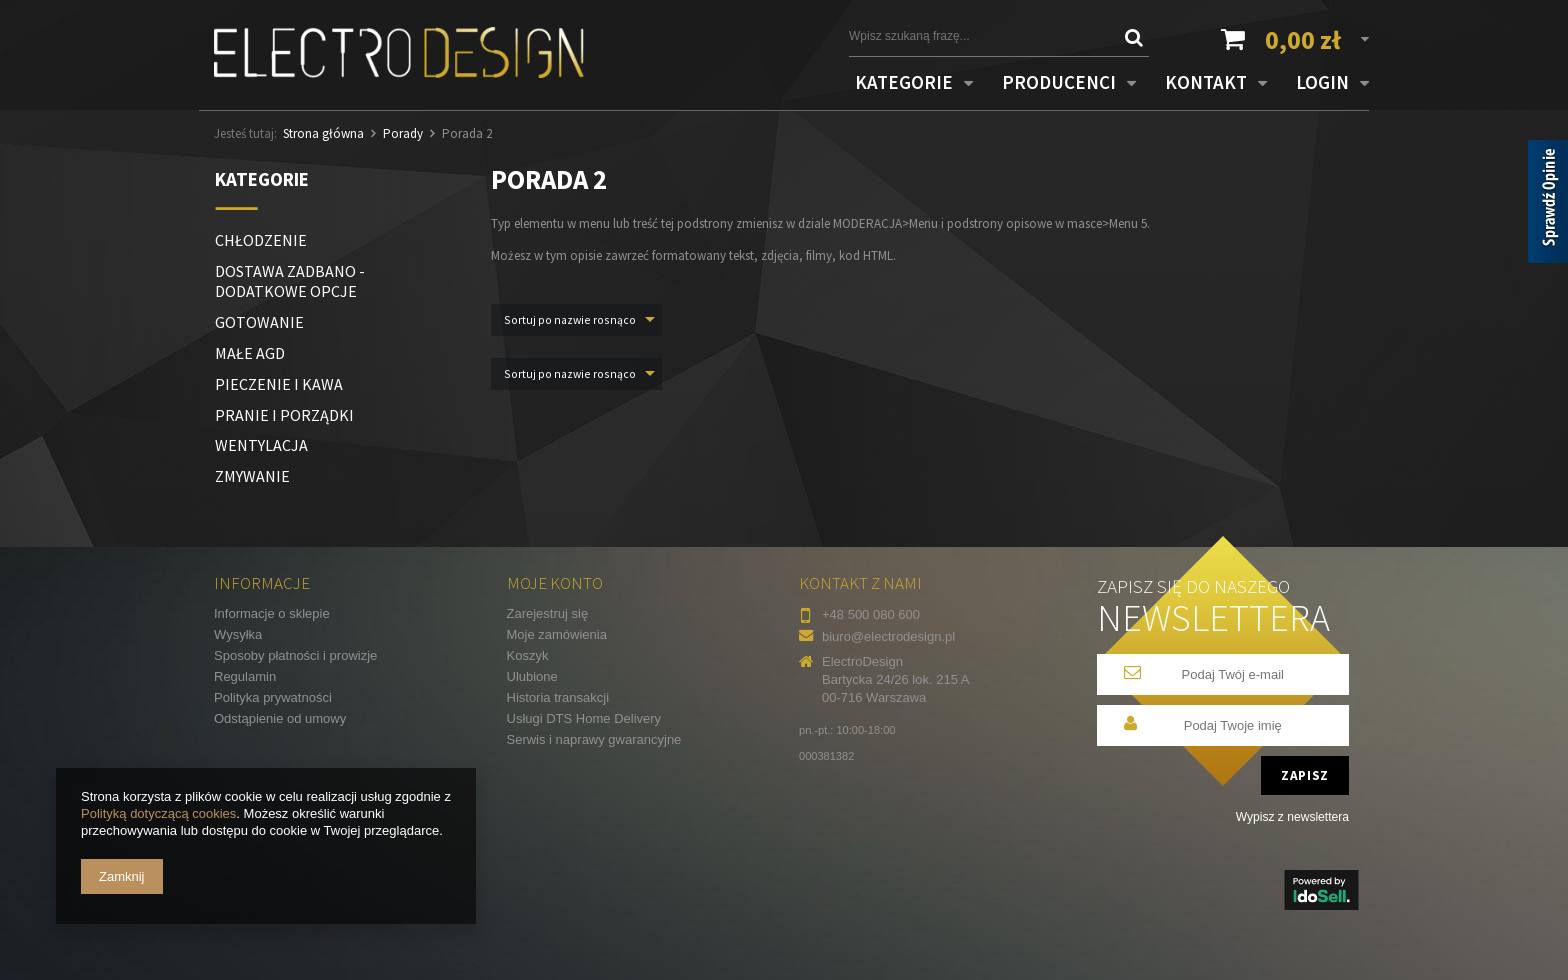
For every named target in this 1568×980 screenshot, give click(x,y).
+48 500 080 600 (871, 614)
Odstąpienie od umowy (280, 718)
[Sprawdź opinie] (1548, 205)
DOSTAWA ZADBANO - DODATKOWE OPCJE (290, 281)
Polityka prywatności (273, 697)
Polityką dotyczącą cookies (158, 813)
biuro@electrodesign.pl (888, 636)
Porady (403, 133)
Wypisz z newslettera (1292, 817)
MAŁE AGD (250, 353)
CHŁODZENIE (261, 240)
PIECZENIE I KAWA (279, 384)
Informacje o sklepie (272, 613)
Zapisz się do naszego (1213, 607)
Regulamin (245, 676)
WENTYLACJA (261, 445)
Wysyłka (238, 634)
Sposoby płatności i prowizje (295, 655)
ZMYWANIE (252, 476)
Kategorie (262, 179)
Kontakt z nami (860, 583)
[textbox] (984, 35)
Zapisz (1305, 775)
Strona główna (323, 133)
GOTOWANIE (259, 322)
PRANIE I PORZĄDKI (284, 415)
